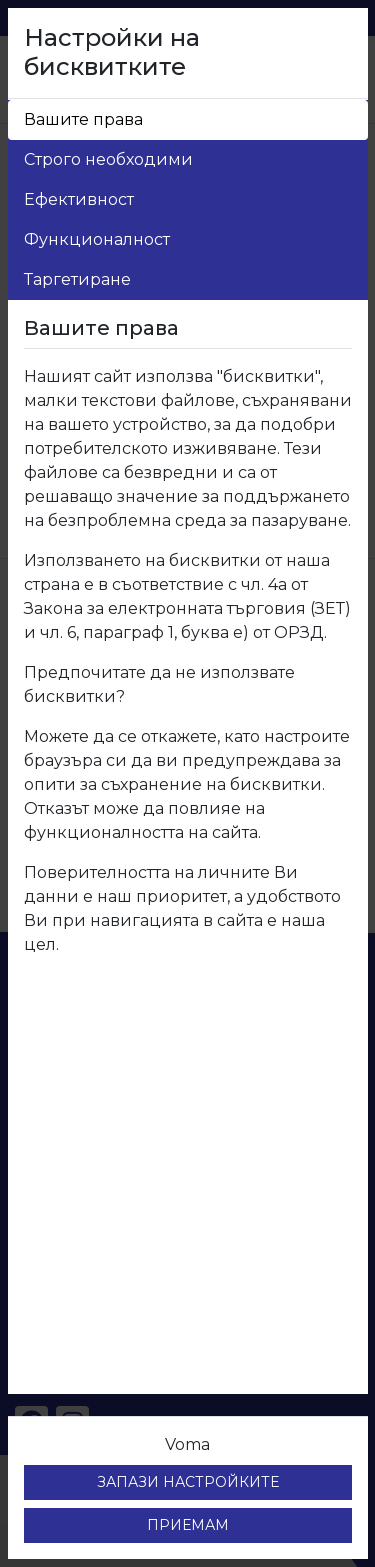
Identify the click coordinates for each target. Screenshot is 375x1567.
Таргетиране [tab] (77, 279)
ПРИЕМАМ (188, 1525)
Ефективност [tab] (79, 199)
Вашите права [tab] (83, 119)
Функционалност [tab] (97, 239)
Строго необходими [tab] (108, 159)
